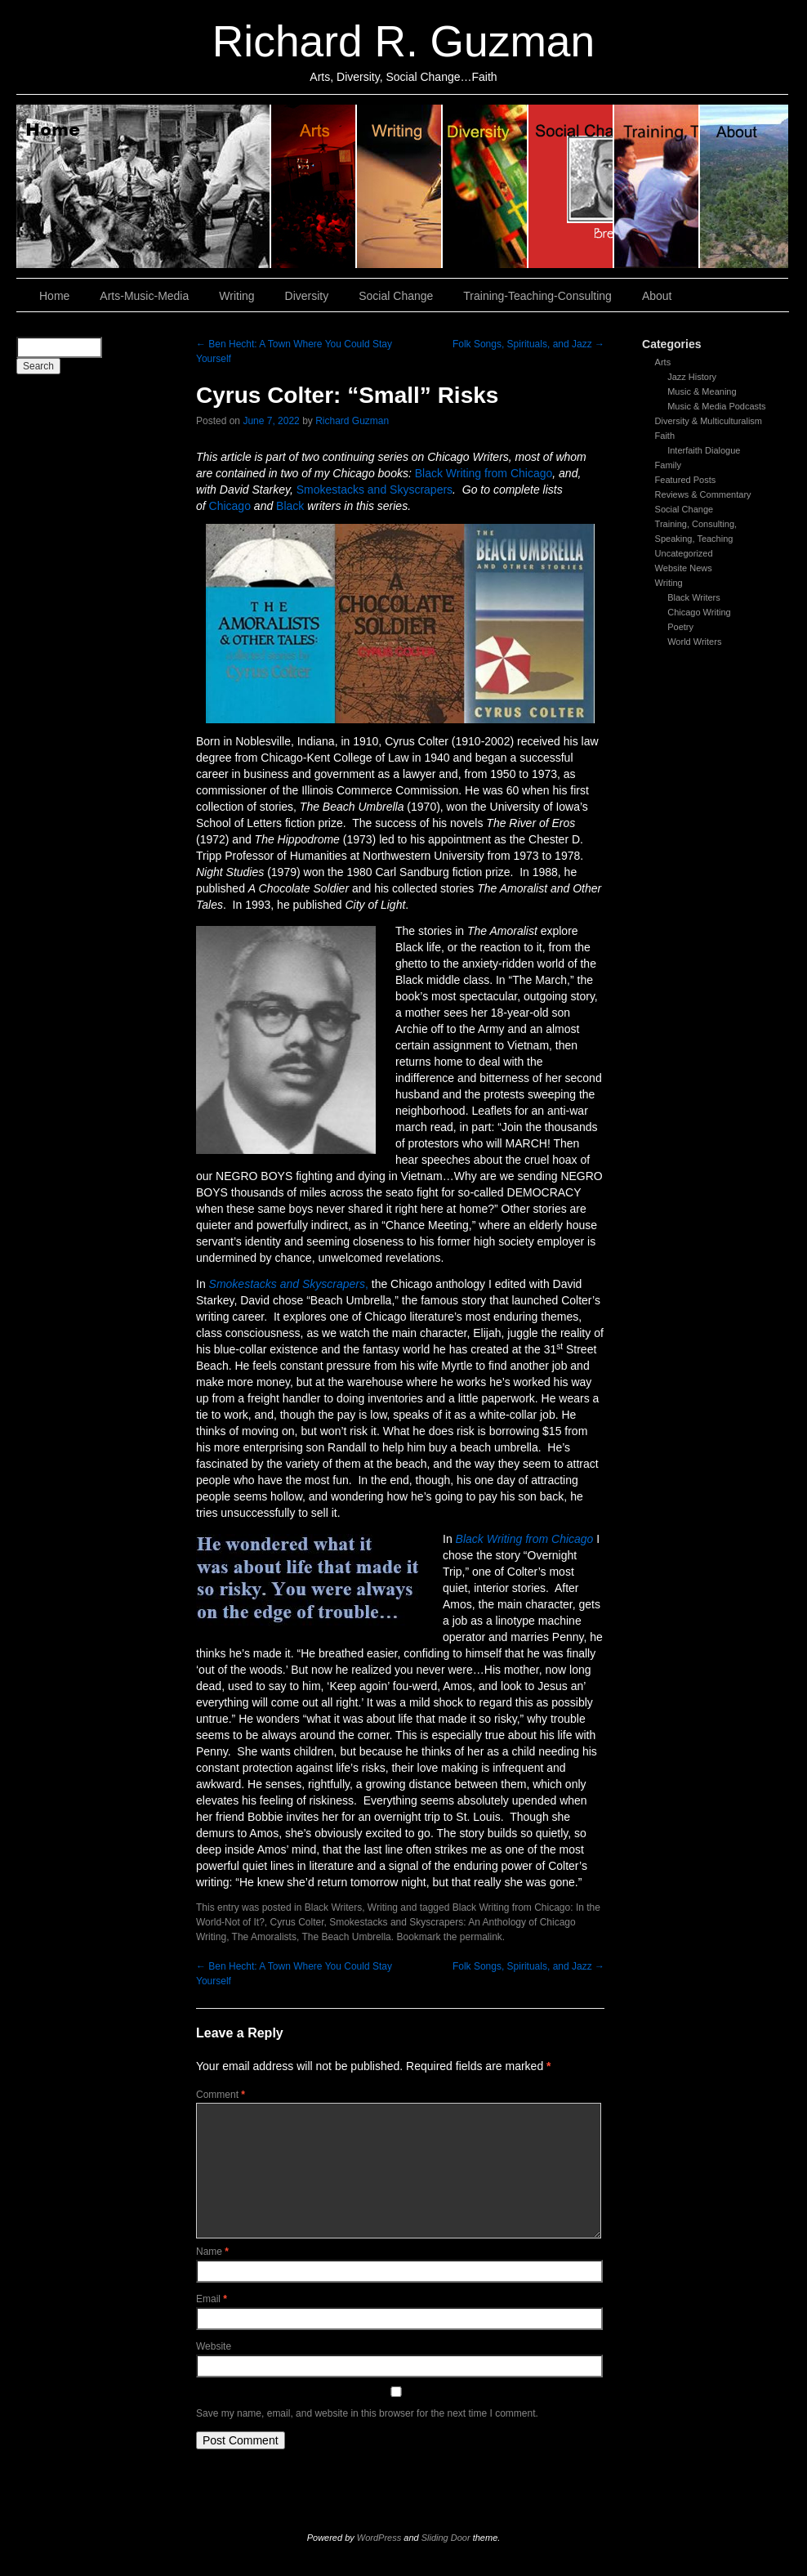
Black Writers (693, 597)
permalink (481, 1937)
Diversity (485, 186)
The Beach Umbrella (345, 1937)
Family (668, 465)
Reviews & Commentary (703, 494)
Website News (683, 568)
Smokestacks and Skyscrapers (374, 489)
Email (211, 2299)
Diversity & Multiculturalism (708, 421)
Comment (220, 2094)
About (744, 186)
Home (143, 186)
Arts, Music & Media (314, 186)
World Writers (694, 641)
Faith (665, 436)
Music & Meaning (701, 391)
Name (212, 2251)
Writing (400, 186)
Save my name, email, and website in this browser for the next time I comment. (367, 2413)
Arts (663, 362)
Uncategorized (684, 553)
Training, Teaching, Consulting (657, 186)
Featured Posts (685, 480)
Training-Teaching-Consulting (537, 295)
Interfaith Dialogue (703, 450)
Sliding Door (445, 2537)
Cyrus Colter (296, 1922)
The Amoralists (264, 1937)
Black (290, 505)
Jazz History (691, 377)
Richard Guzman (352, 421)
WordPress (379, 2537)
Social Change (571, 186)
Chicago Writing (698, 612)
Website (213, 2346)
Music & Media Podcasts (716, 406)
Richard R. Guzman (403, 41)
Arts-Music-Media (144, 295)
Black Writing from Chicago (484, 473)
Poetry (680, 627)
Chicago (230, 505)
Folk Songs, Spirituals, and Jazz (528, 344)
